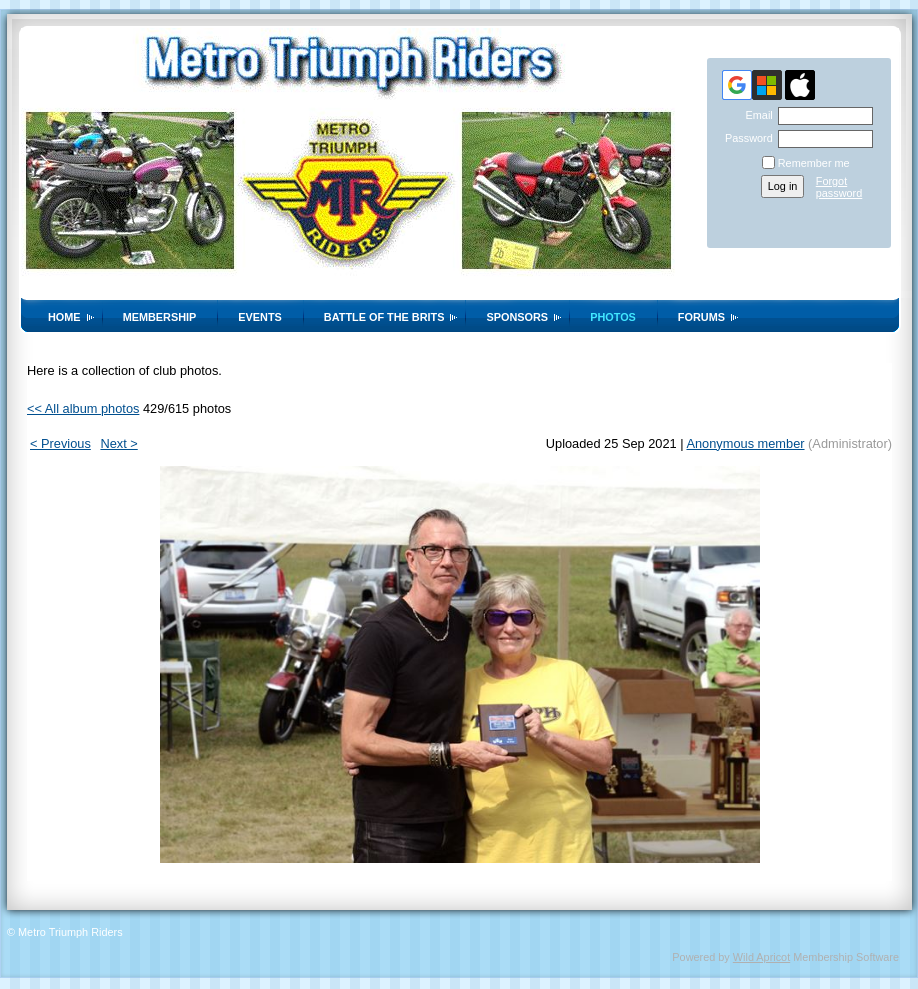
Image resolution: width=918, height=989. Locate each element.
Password (745, 138)
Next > (118, 443)
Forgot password (839, 187)
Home (64, 317)
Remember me (814, 163)
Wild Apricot (761, 957)
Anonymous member (745, 443)
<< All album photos (83, 408)
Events (260, 317)
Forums (701, 317)
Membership (160, 317)
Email (755, 115)
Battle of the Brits (384, 317)
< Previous (60, 443)
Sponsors (517, 317)
